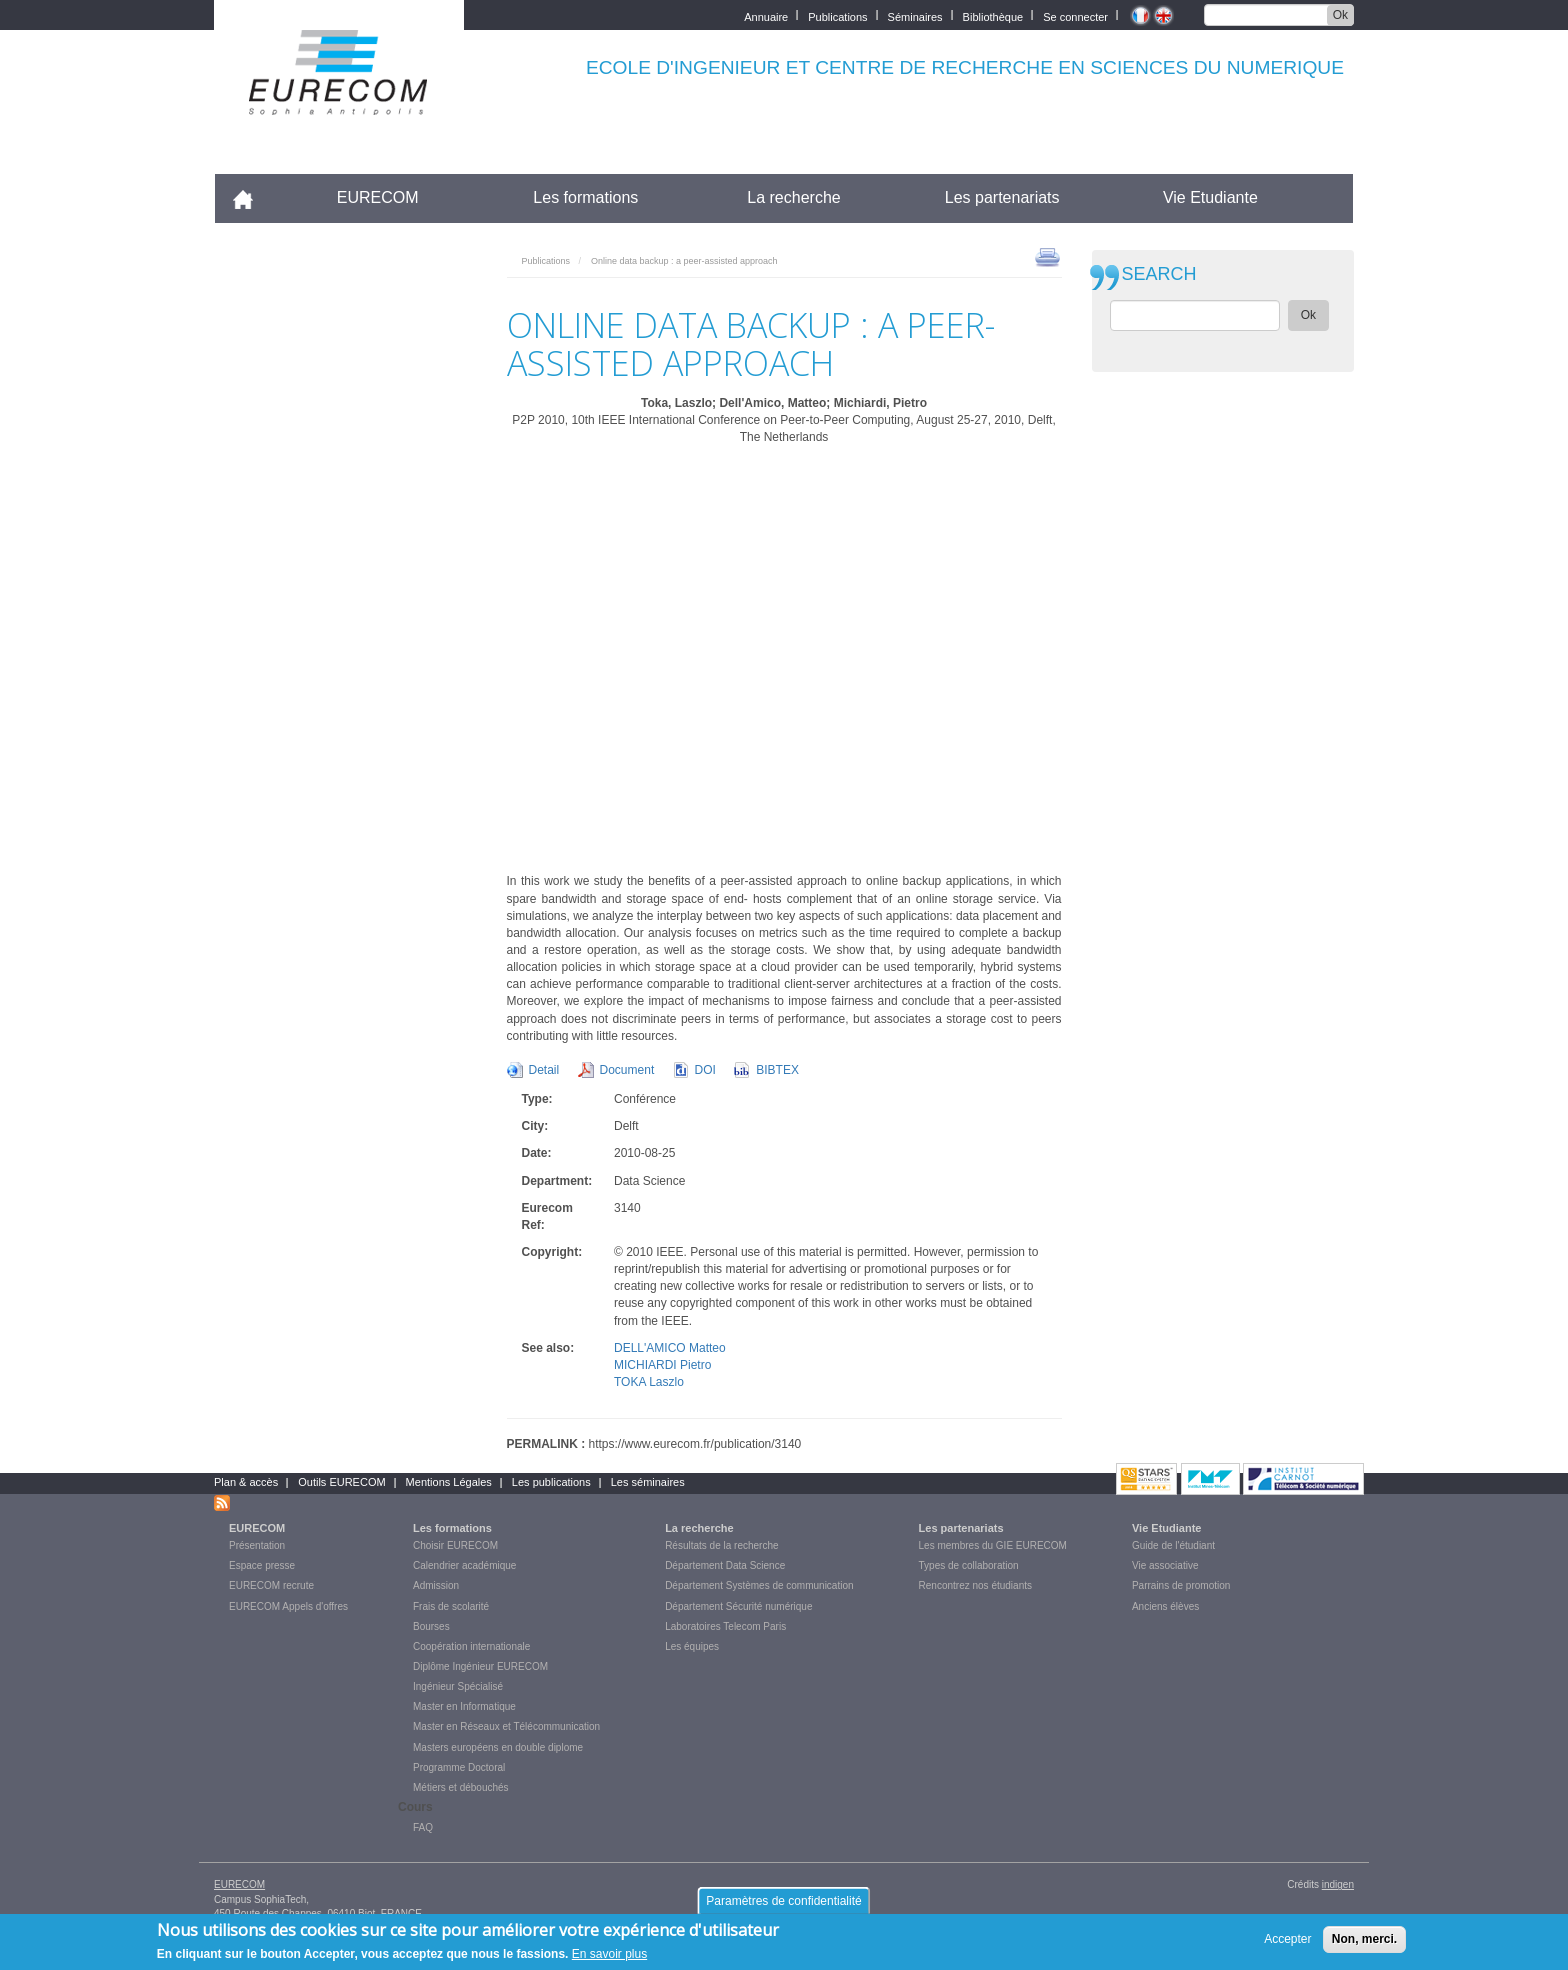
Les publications (551, 1482)
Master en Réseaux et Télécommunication (506, 1726)
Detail (544, 1070)
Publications (837, 15)
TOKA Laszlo (649, 1382)
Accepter (1287, 1944)
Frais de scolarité (451, 1606)
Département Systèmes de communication (759, 1585)
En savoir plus (609, 1959)
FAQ (423, 1827)
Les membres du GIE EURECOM (993, 1545)
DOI (705, 1070)
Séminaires (915, 15)
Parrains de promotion (1181, 1585)
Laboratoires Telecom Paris (725, 1626)
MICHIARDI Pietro (662, 1365)
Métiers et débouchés (461, 1787)
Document (627, 1070)
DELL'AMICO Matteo (670, 1348)
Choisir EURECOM (455, 1545)
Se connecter (1075, 15)
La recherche (793, 197)
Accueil (251, 197)
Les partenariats (1002, 197)
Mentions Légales (449, 1482)
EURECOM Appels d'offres (288, 1606)
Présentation (257, 1545)
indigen (1338, 1884)
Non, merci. (1364, 1944)
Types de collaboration (969, 1565)
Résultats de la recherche (721, 1545)
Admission (436, 1585)
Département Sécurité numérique (738, 1606)
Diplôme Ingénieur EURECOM (480, 1666)
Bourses (431, 1626)
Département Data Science (725, 1565)
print (1047, 256)
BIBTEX (777, 1070)
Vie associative (1165, 1565)
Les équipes (692, 1646)
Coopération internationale (471, 1646)
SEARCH (1159, 274)
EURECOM (378, 197)
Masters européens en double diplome (498, 1747)
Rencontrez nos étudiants (975, 1585)
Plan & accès (246, 1482)
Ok (1340, 15)
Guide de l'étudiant (1173, 1545)
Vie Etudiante (1210, 197)
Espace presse (262, 1565)
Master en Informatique (464, 1706)
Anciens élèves (1165, 1606)
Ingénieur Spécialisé (458, 1686)
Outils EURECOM (341, 1482)
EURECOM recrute (271, 1585)
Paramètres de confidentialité (783, 1906)
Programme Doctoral (459, 1767)
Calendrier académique (464, 1565)
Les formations (585, 197)
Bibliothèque (993, 15)
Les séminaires (648, 1482)
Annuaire (766, 15)
